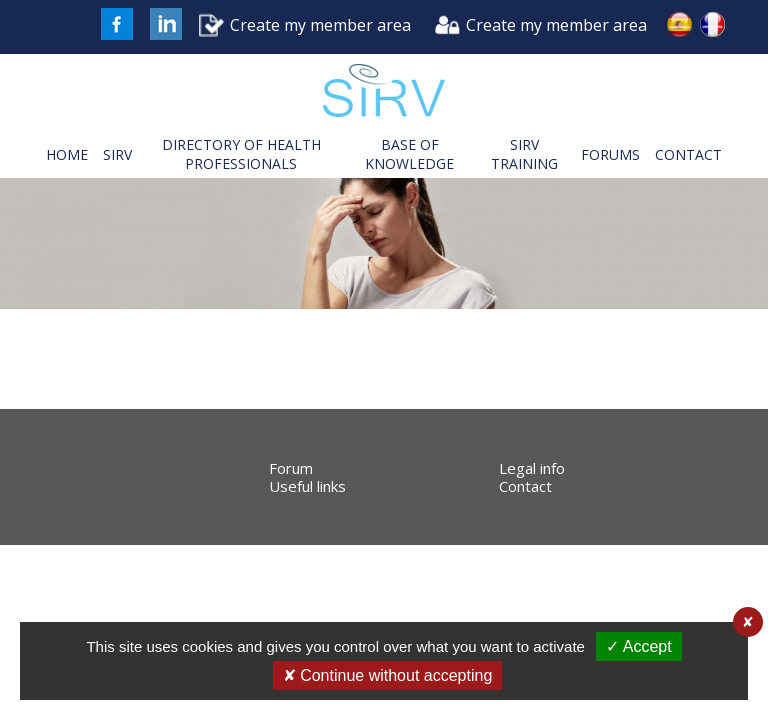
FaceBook (117, 24)
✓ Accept (638, 646)
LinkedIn (166, 24)
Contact (525, 486)
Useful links (307, 486)
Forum (291, 468)
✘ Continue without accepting (388, 675)
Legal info (532, 468)
